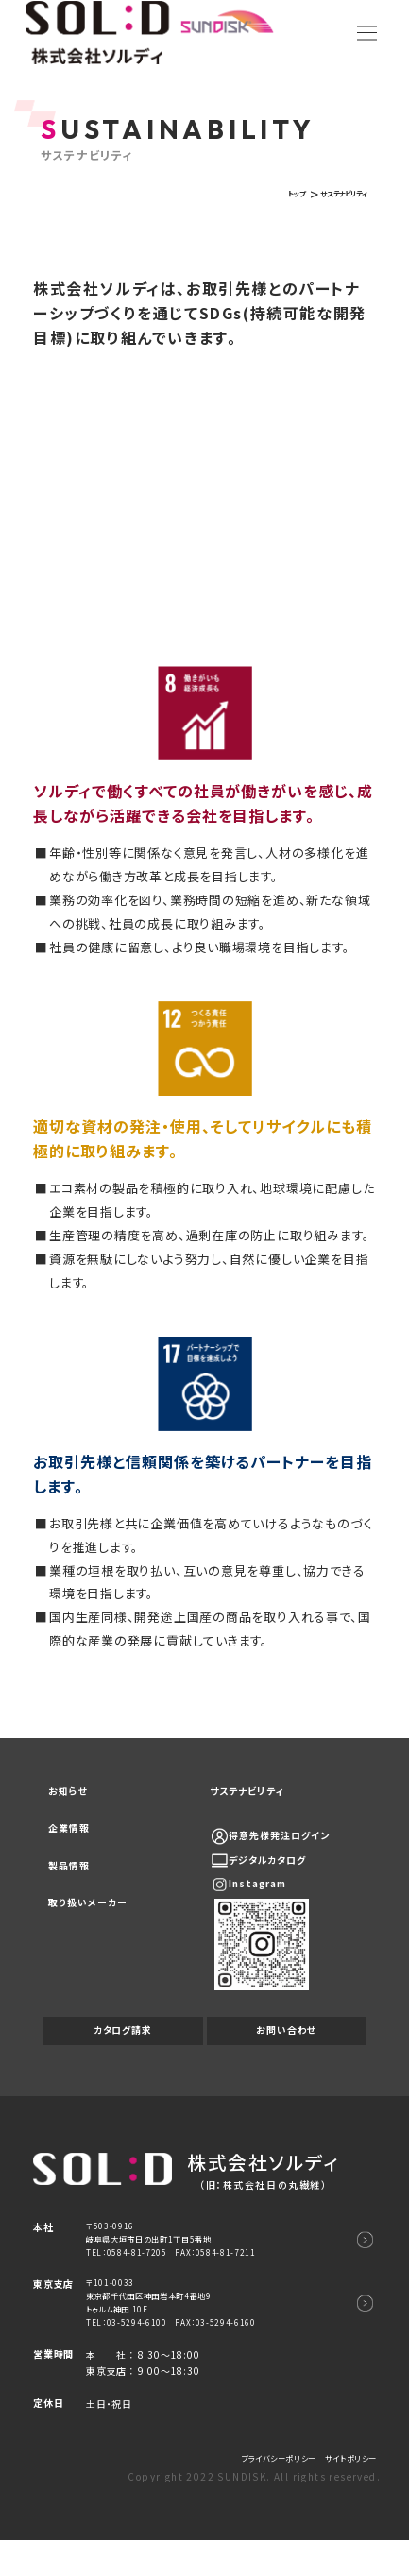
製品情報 (74, 1885)
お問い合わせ (286, 2041)
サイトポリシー (344, 2493)
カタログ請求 (122, 2041)
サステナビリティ (256, 1794)
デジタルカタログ (281, 1866)
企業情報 (74, 1840)
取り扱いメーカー (97, 1930)
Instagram (270, 1891)
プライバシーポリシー (254, 2493)
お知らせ (72, 1794)
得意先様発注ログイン (295, 1842)
